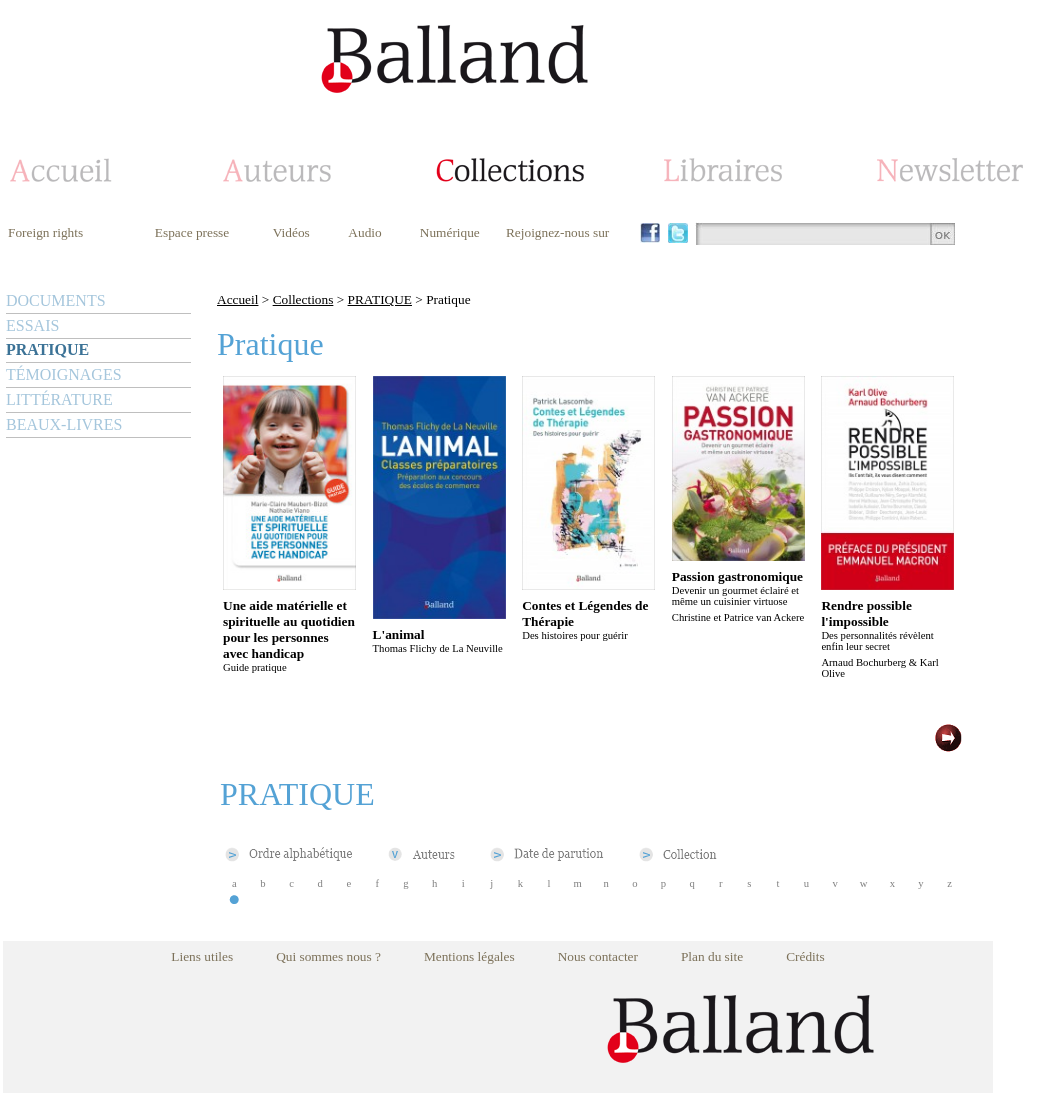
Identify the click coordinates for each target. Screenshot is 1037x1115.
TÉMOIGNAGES (64, 374)
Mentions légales (469, 956)
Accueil (237, 299)
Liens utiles (202, 956)
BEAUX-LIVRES (64, 424)
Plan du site (712, 956)
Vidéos (291, 232)
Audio (364, 232)
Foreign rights (45, 232)
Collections (303, 299)
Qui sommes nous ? (328, 956)
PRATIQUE (47, 349)
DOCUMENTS (56, 300)
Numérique (450, 232)
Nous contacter (598, 956)
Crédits (805, 956)
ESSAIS (32, 325)
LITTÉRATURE (59, 399)
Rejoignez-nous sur (557, 232)
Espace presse (192, 232)
